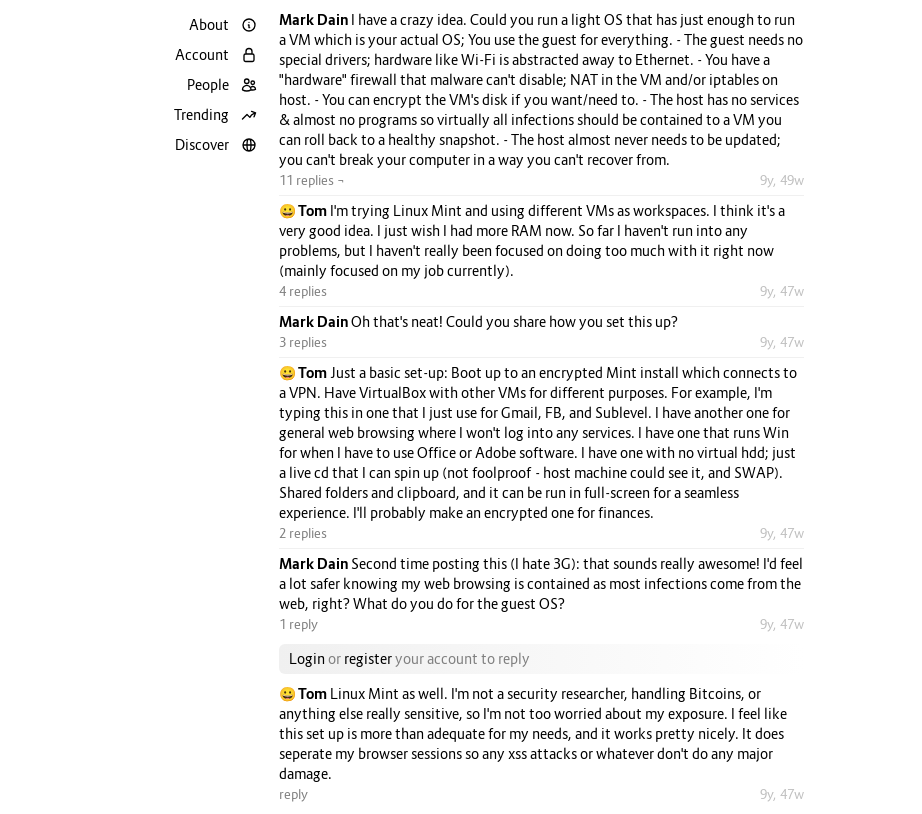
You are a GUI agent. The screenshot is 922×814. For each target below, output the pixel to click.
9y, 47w (782, 291)
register (368, 658)
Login (307, 658)
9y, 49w (782, 180)
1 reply (298, 624)
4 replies (303, 291)
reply (293, 794)
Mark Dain (315, 19)
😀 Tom (304, 210)
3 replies (303, 342)
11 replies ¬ (312, 180)
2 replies (303, 533)
